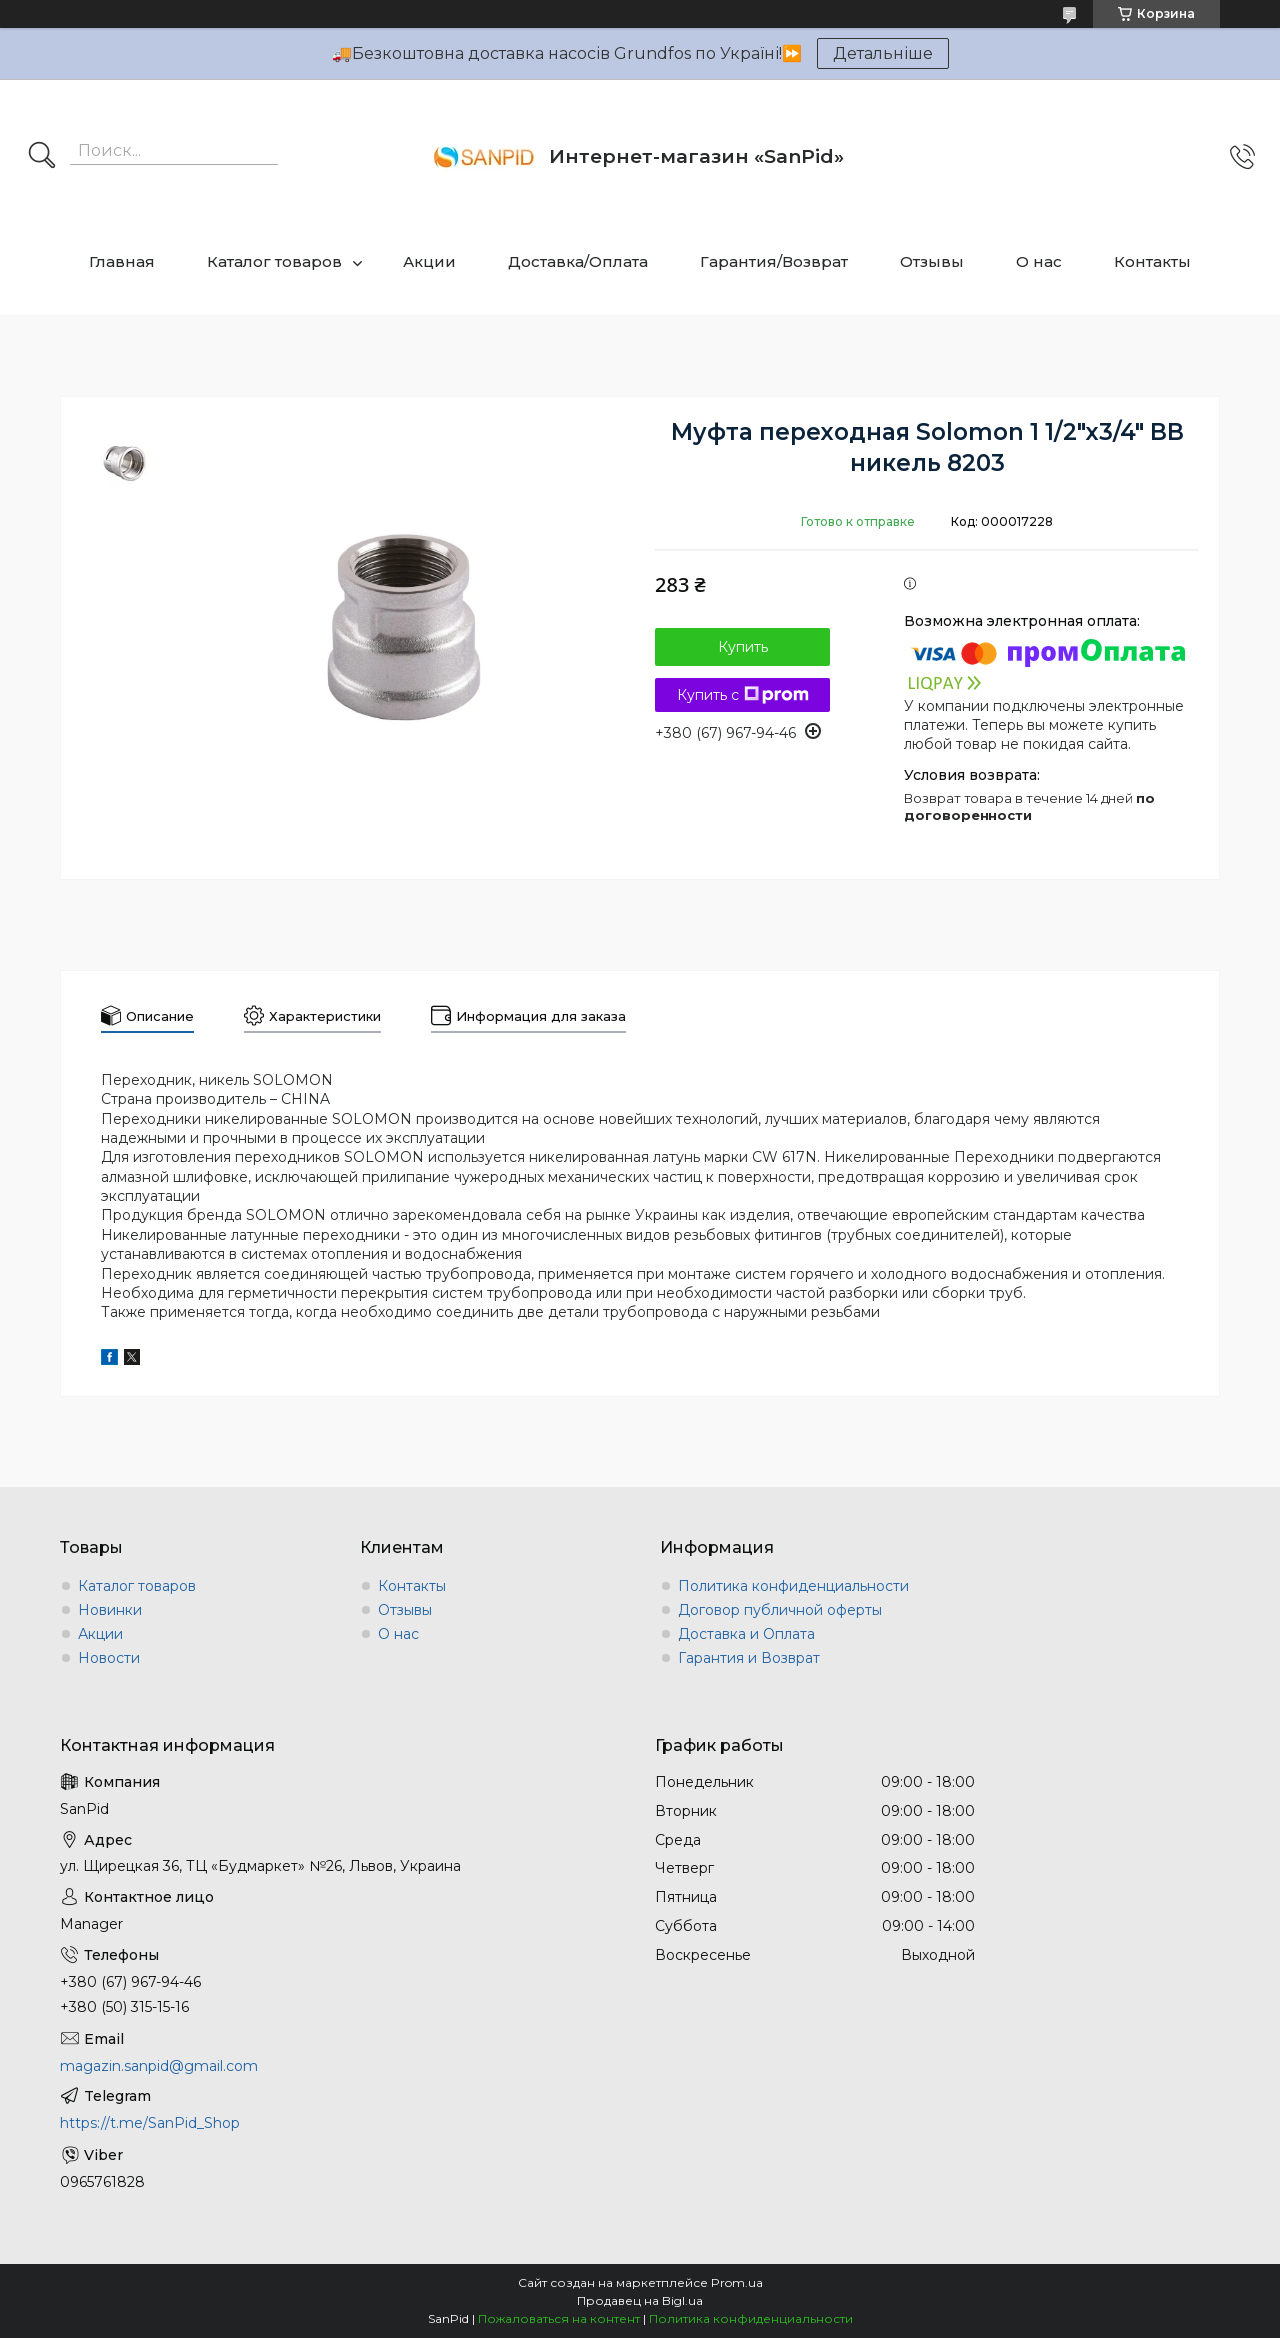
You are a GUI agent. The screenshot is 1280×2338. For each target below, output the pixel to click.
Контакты (1152, 261)
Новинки (110, 1610)
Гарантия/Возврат (774, 261)
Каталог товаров (274, 261)
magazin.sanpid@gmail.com (159, 2066)
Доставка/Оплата (578, 261)
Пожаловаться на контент (559, 2318)
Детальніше (883, 53)
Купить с (743, 695)
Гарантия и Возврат (749, 1658)
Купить (743, 647)
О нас (1039, 261)
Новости (109, 1658)
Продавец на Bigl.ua (640, 2300)
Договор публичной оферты (780, 1610)
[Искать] (42, 157)
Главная (122, 261)
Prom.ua (737, 2282)
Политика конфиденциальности (793, 1586)
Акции (429, 261)
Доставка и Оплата (746, 1634)
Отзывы (932, 261)
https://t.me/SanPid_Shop (150, 2123)
